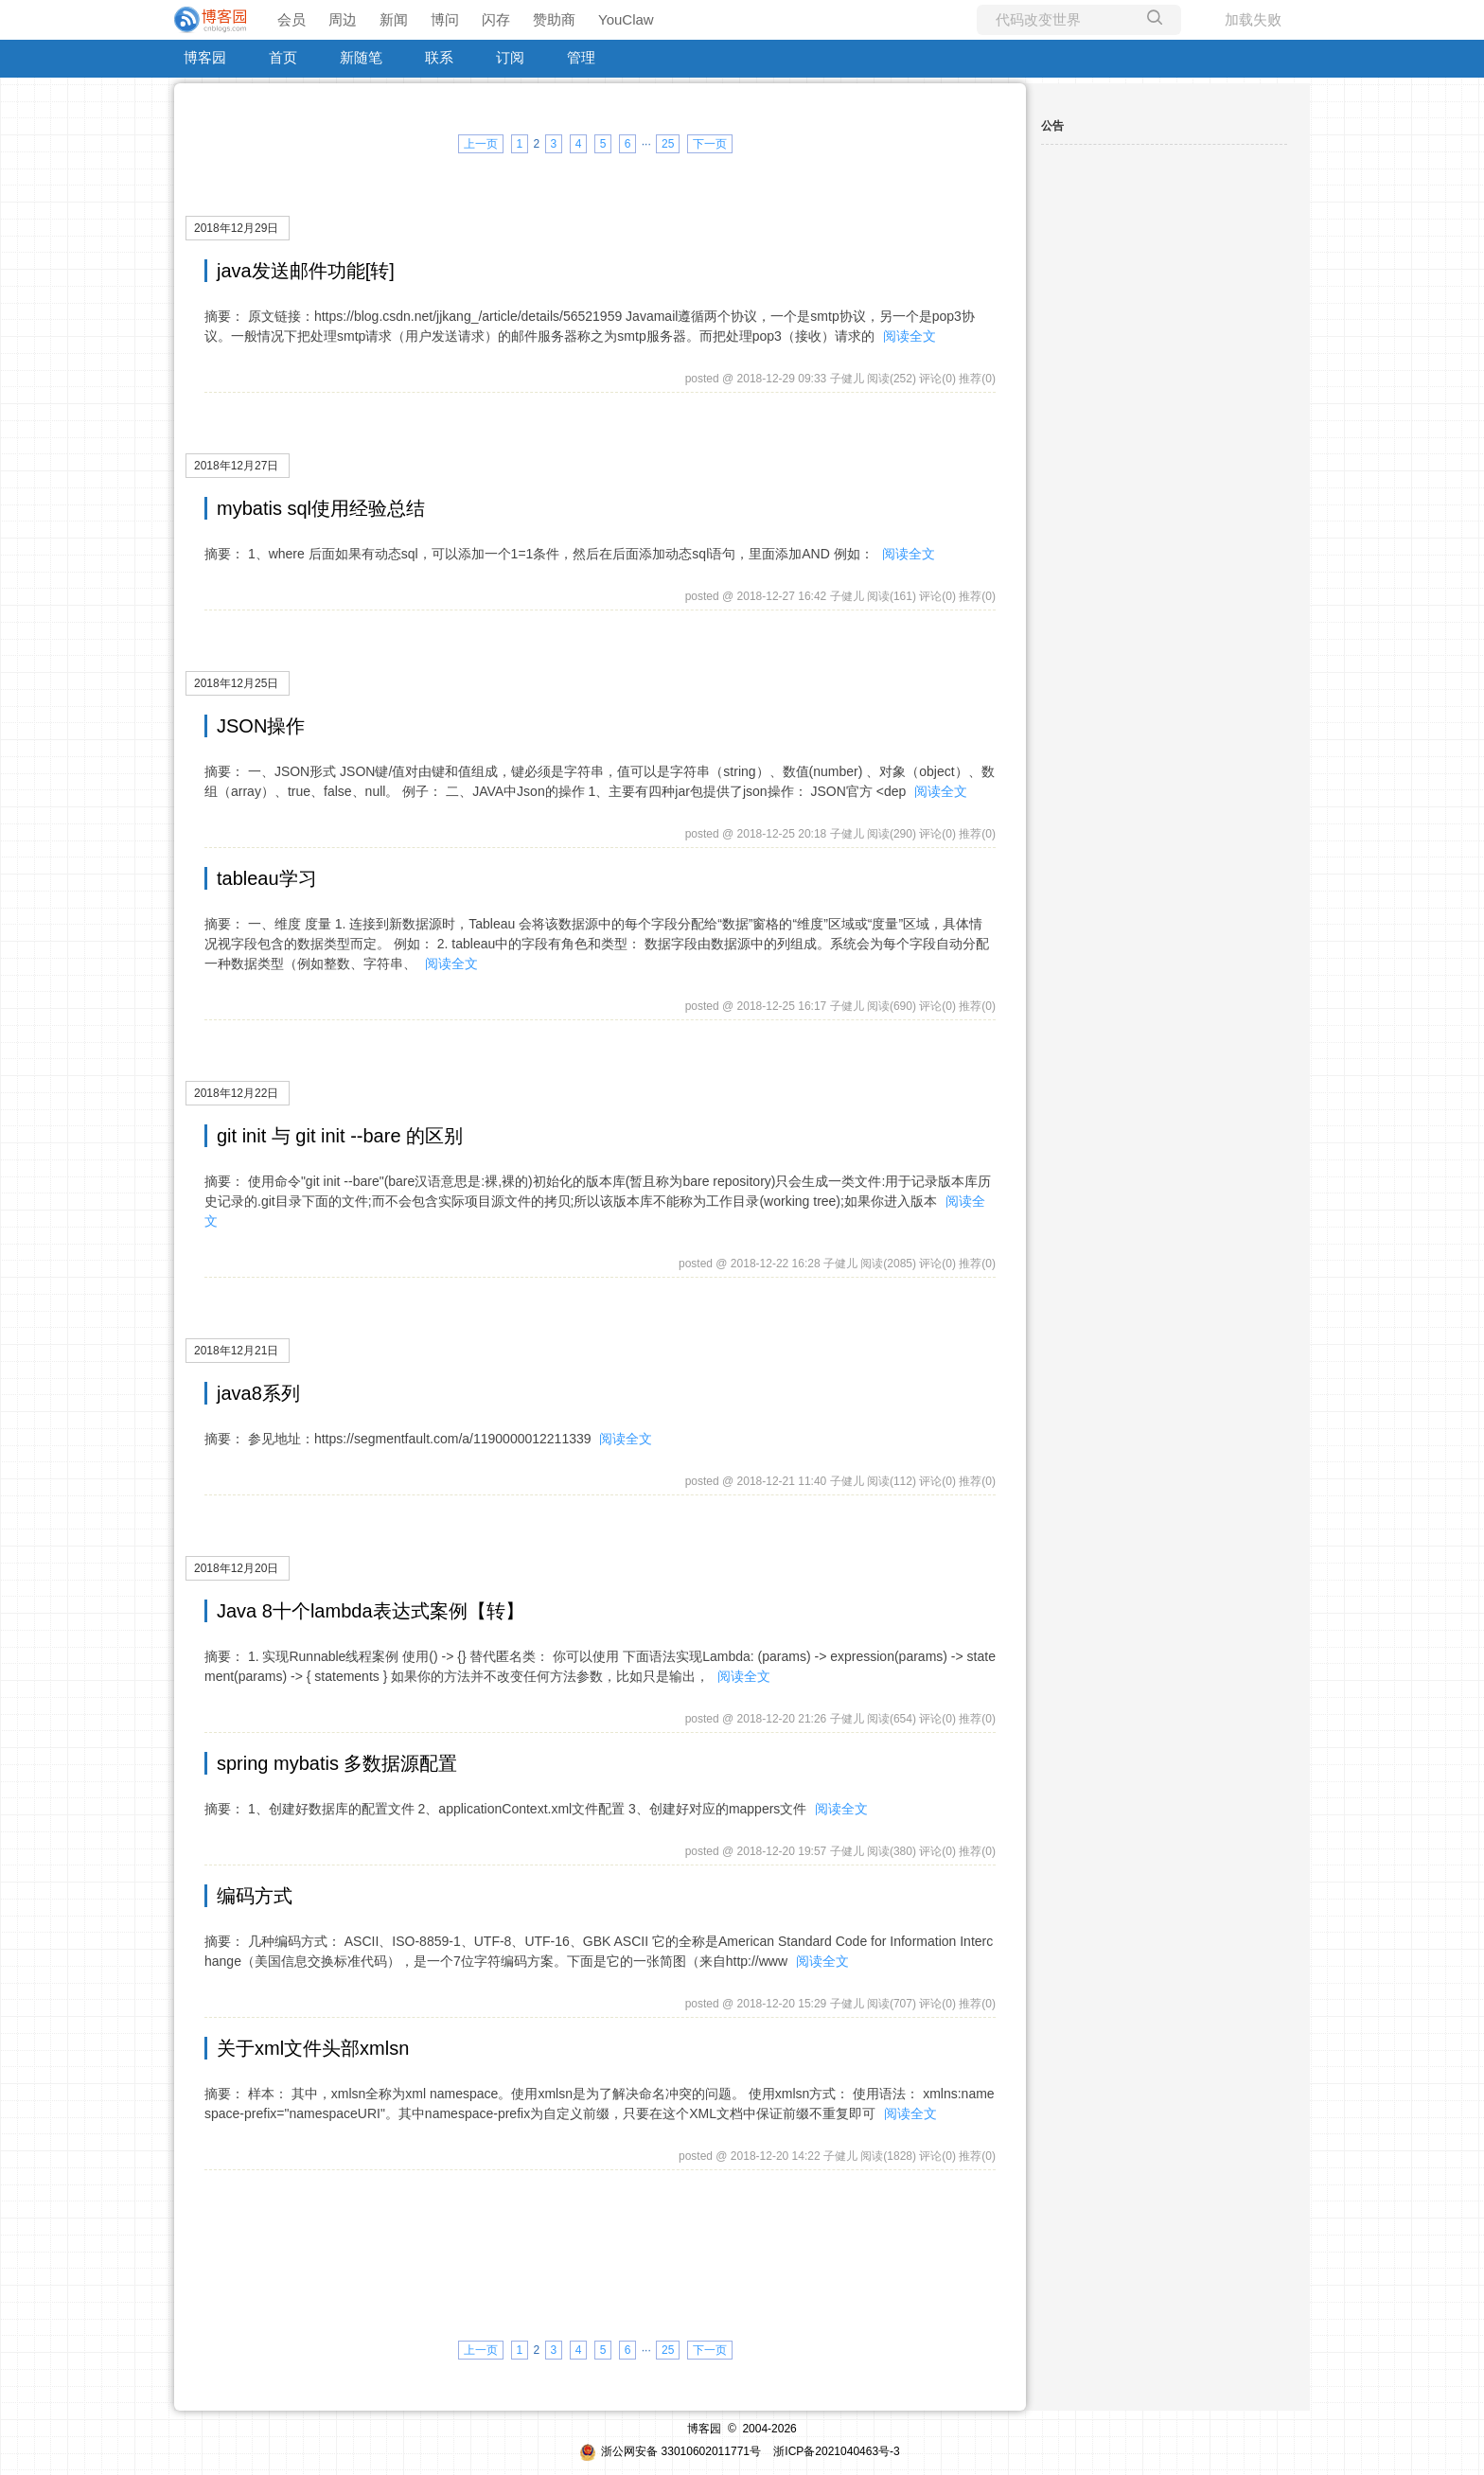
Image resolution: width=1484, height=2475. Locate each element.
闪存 (496, 19)
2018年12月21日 (236, 1350)
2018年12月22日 (236, 1093)
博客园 (205, 57)
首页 (283, 57)
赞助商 (554, 19)
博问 (445, 19)
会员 (291, 19)
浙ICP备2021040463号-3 (836, 2451)
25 (668, 143)
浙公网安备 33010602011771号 (670, 2451)
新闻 (394, 19)
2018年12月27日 (236, 465)
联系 (439, 57)
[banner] (212, 20)
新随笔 (361, 57)
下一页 (710, 143)
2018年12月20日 (236, 1568)
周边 (342, 19)
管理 (581, 57)
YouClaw (626, 19)
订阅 (510, 57)
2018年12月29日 (236, 228)
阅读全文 (909, 336)
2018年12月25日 (236, 683)
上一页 (481, 143)
